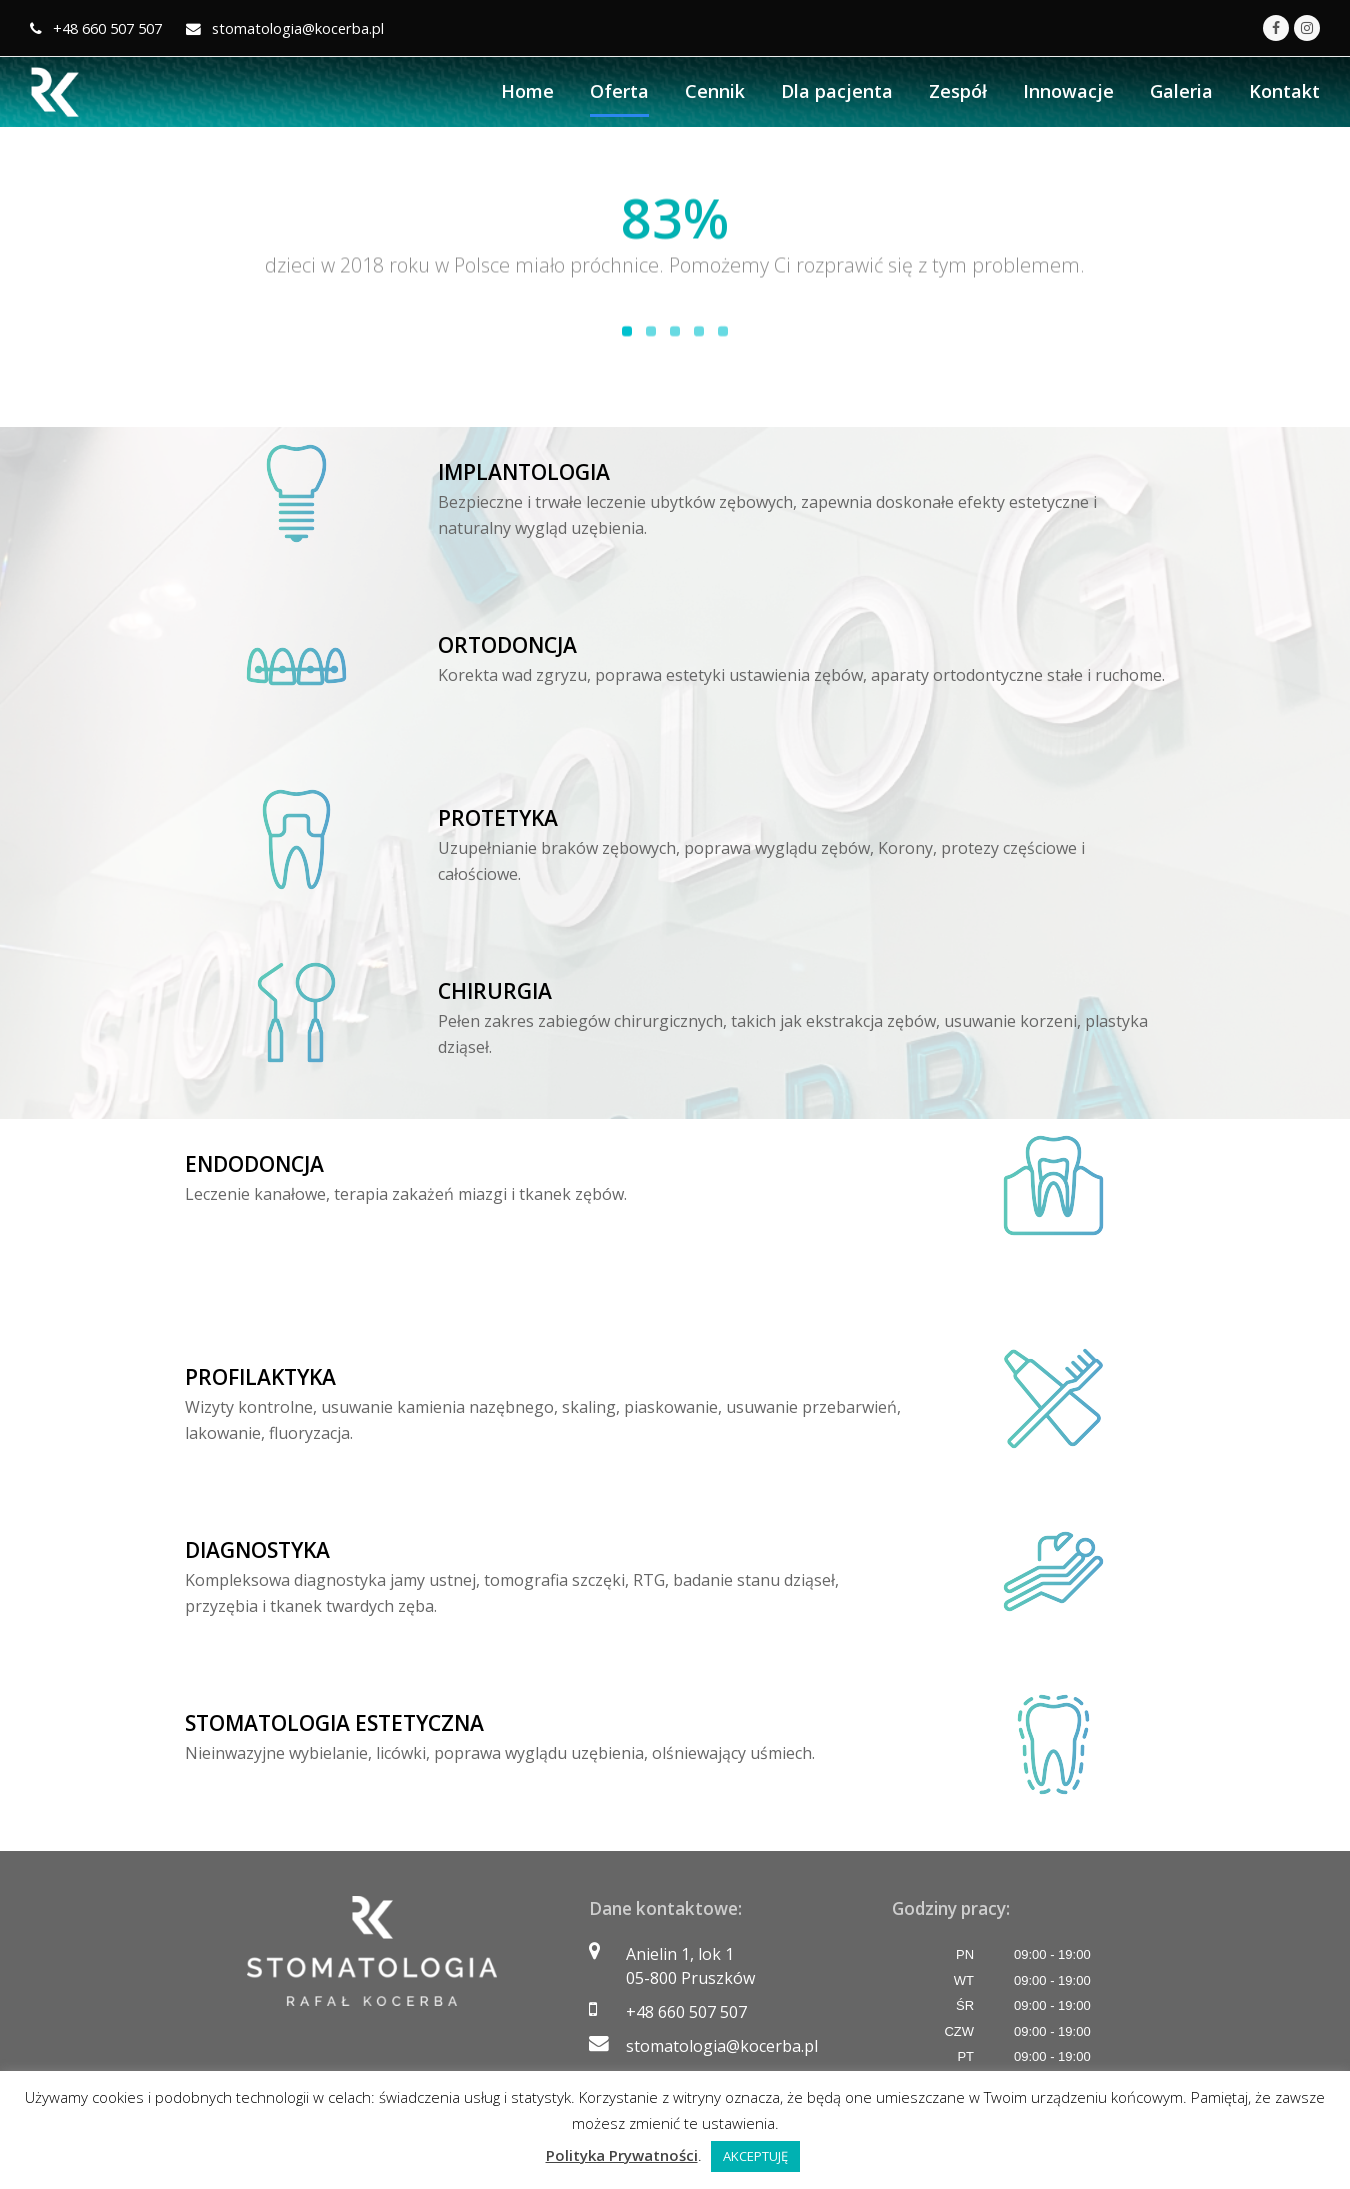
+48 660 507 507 (686, 2012)
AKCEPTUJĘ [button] (755, 2156)
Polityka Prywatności (622, 2155)
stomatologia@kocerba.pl (722, 2046)
